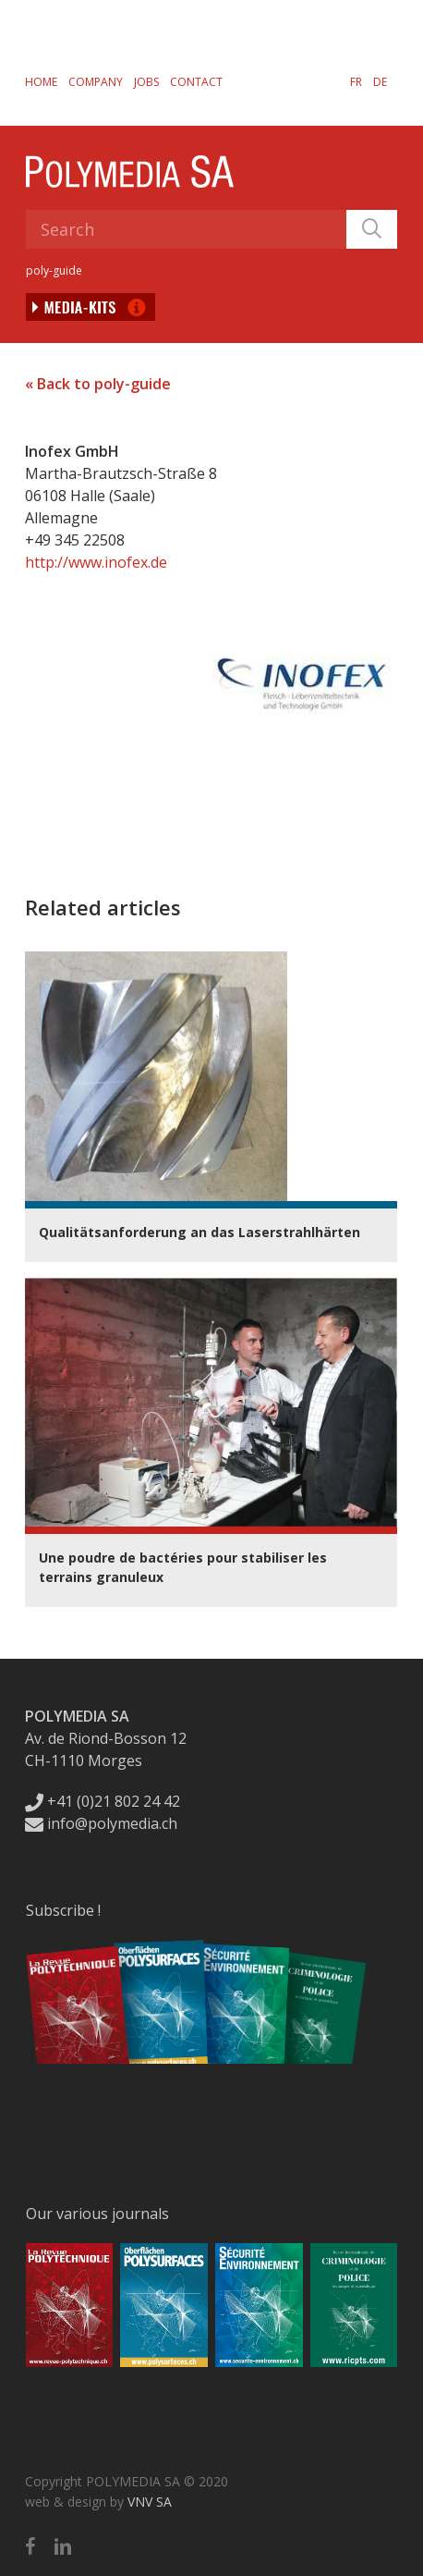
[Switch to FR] (356, 81)
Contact (196, 82)
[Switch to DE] (380, 81)
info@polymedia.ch (101, 1823)
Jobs (146, 82)
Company (95, 82)
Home (41, 82)
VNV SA (149, 2501)
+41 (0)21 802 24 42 (102, 1801)
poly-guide (54, 270)
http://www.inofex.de (96, 562)
